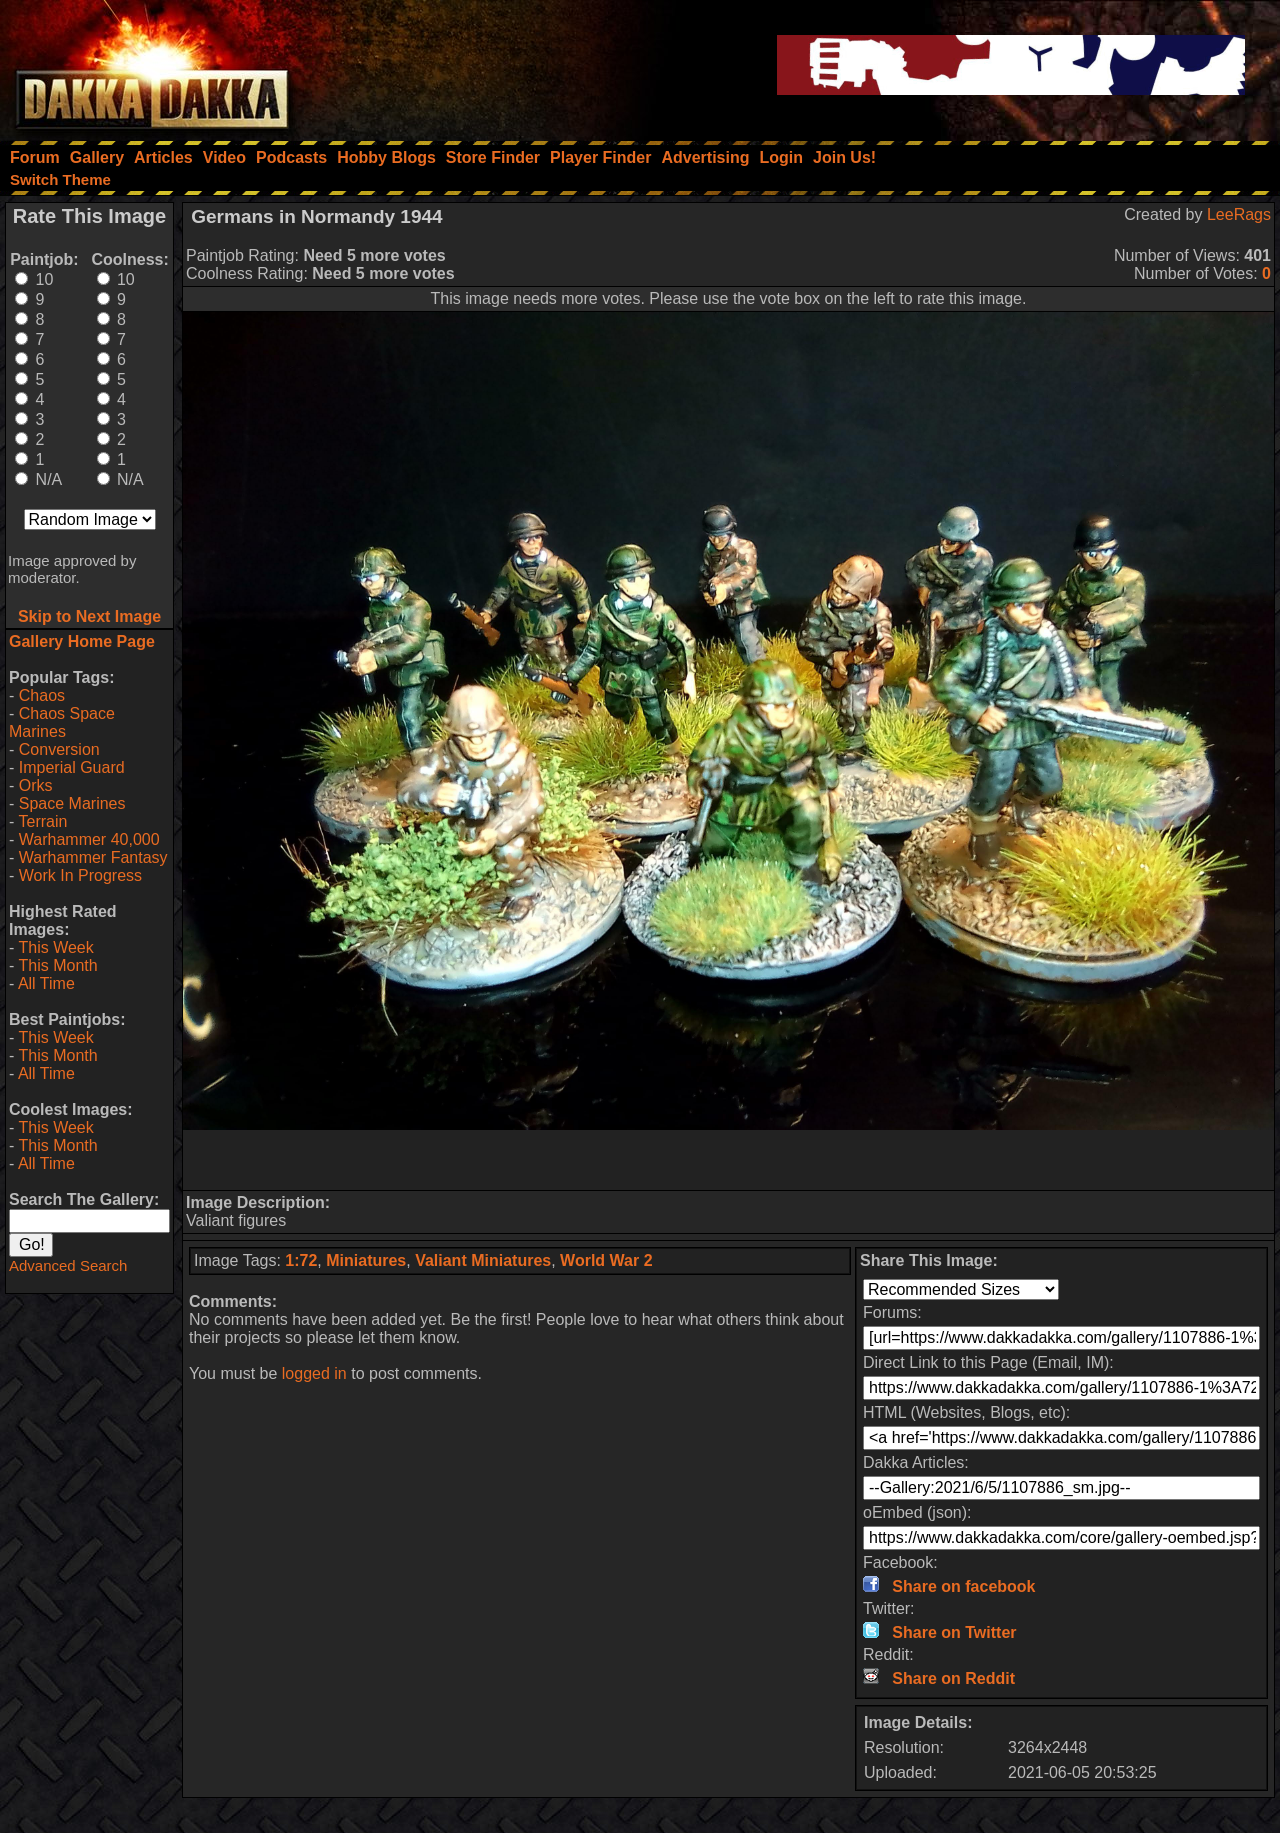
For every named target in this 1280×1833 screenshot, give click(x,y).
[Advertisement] (729, 1160)
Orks (36, 785)
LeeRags (1239, 214)
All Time (46, 983)
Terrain (42, 821)
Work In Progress (80, 875)
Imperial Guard (72, 767)
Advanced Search (68, 1265)
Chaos (42, 695)
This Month (57, 965)
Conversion (59, 749)
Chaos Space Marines (62, 722)
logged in (314, 1373)
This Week (55, 947)
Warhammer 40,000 (89, 839)
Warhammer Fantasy (93, 857)
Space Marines (72, 803)
